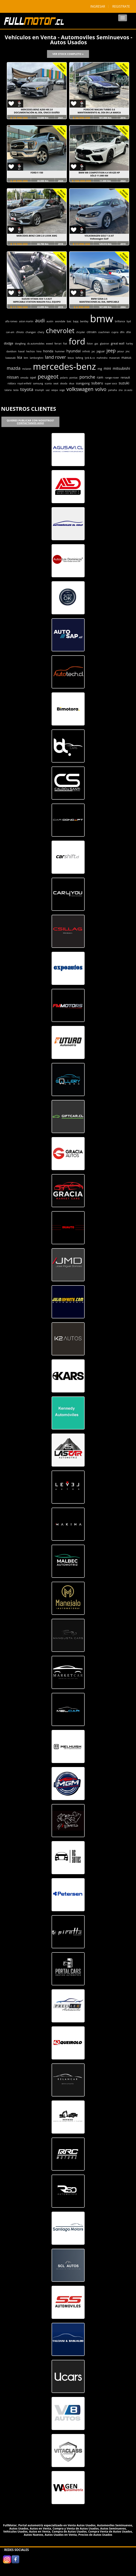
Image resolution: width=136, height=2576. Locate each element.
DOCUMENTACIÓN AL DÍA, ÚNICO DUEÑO (37, 112)
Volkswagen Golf (99, 238)
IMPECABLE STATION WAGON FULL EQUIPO (37, 301)
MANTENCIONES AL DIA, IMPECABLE (99, 301)
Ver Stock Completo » (68, 54)
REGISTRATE (121, 6)
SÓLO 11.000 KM (99, 175)
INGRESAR (97, 6)
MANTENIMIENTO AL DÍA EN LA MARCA (99, 112)
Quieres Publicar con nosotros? (30, 422)
